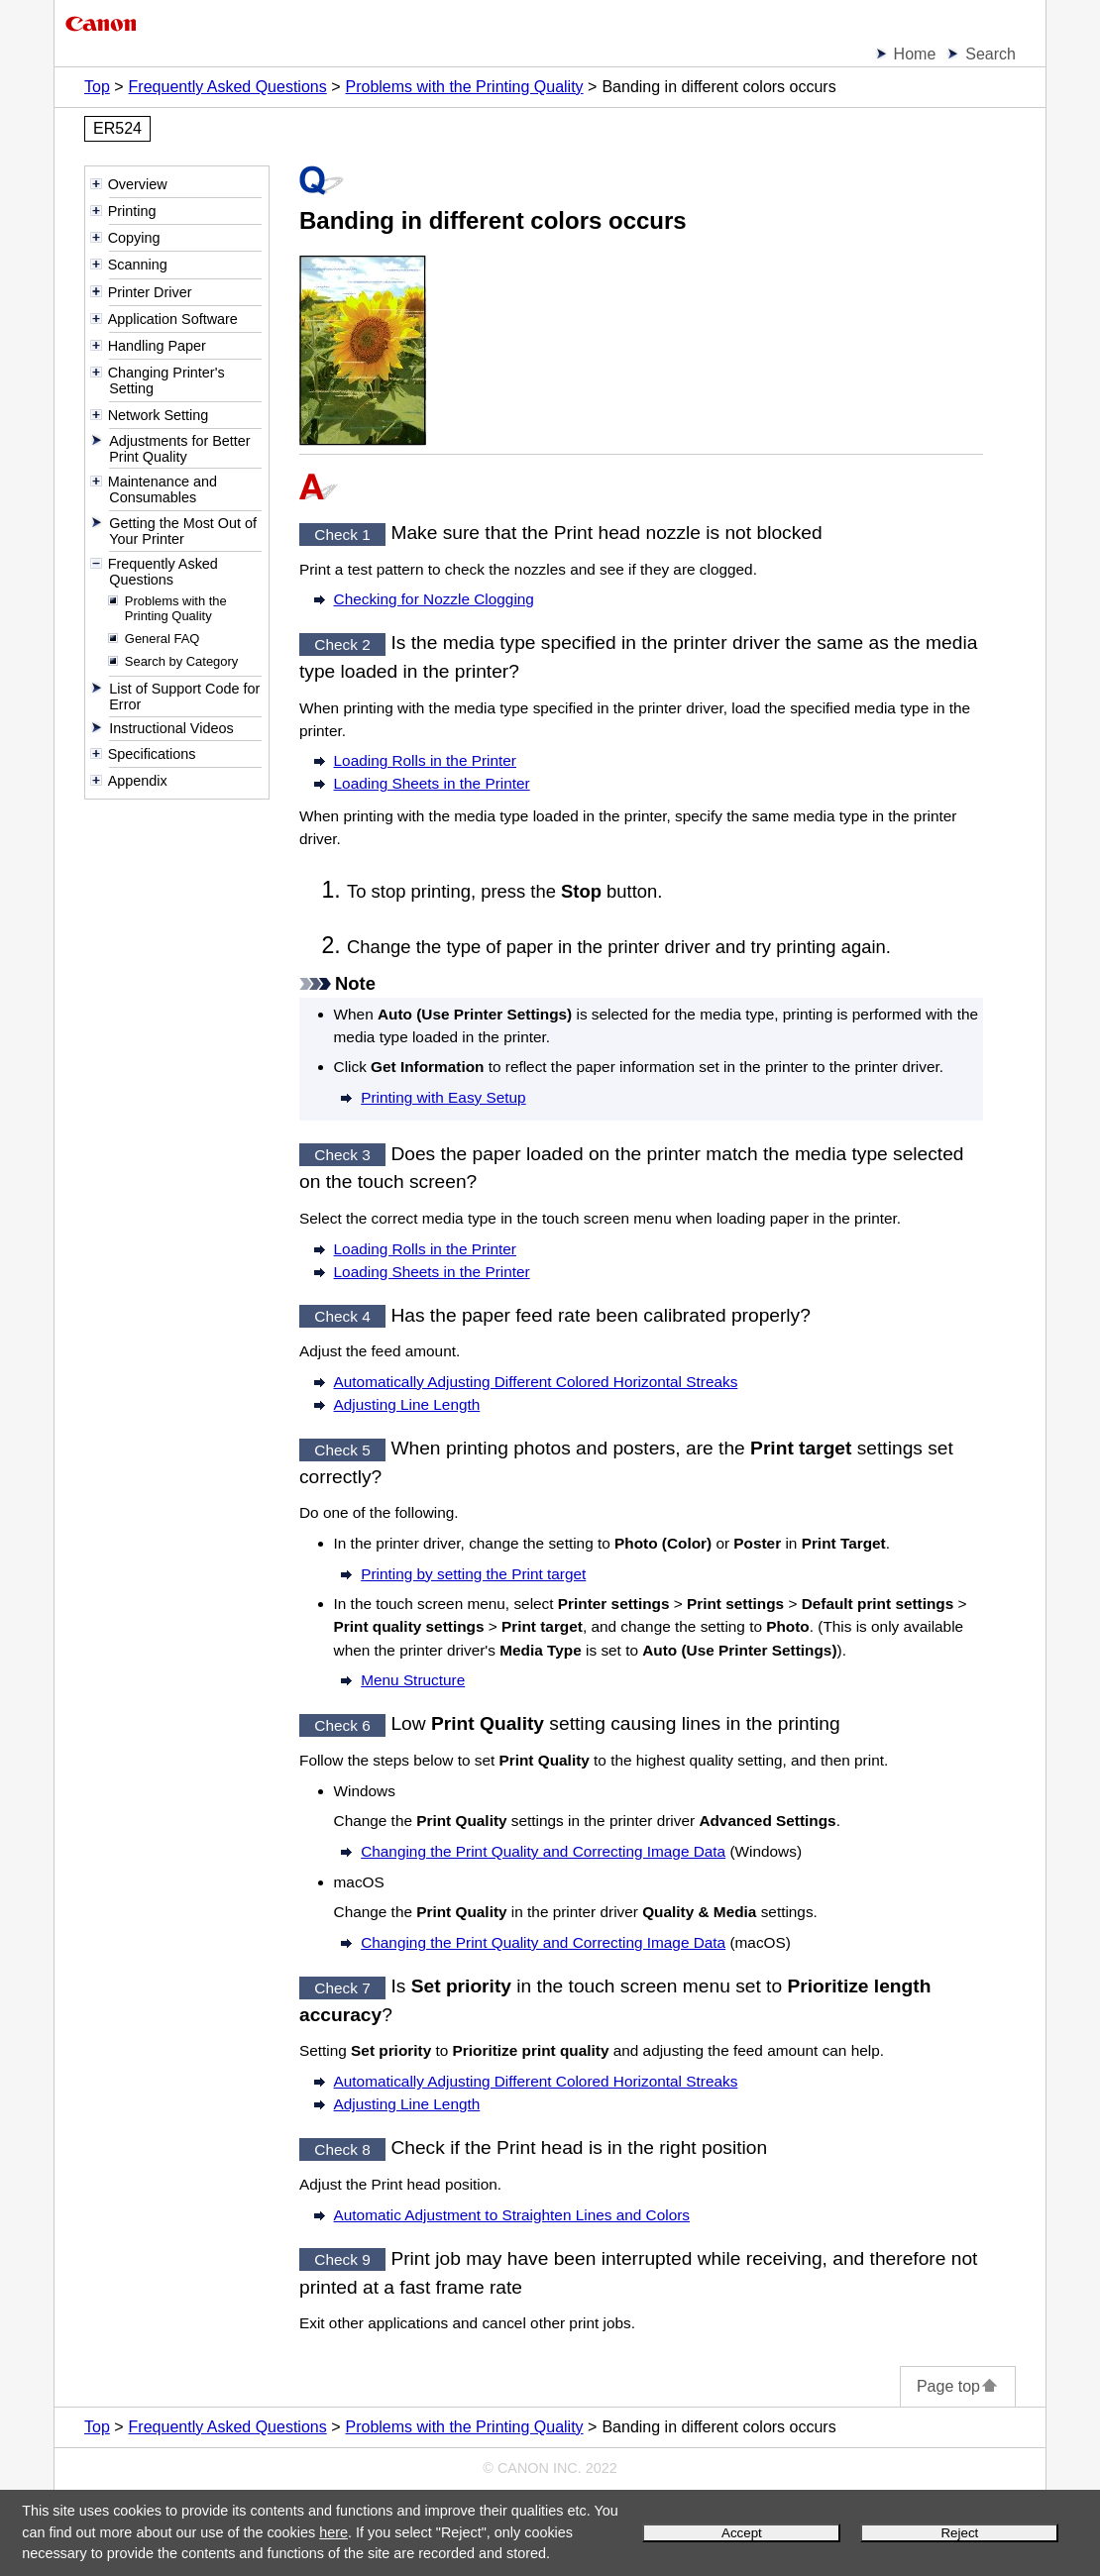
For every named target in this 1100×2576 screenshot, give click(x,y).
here (333, 2532)
